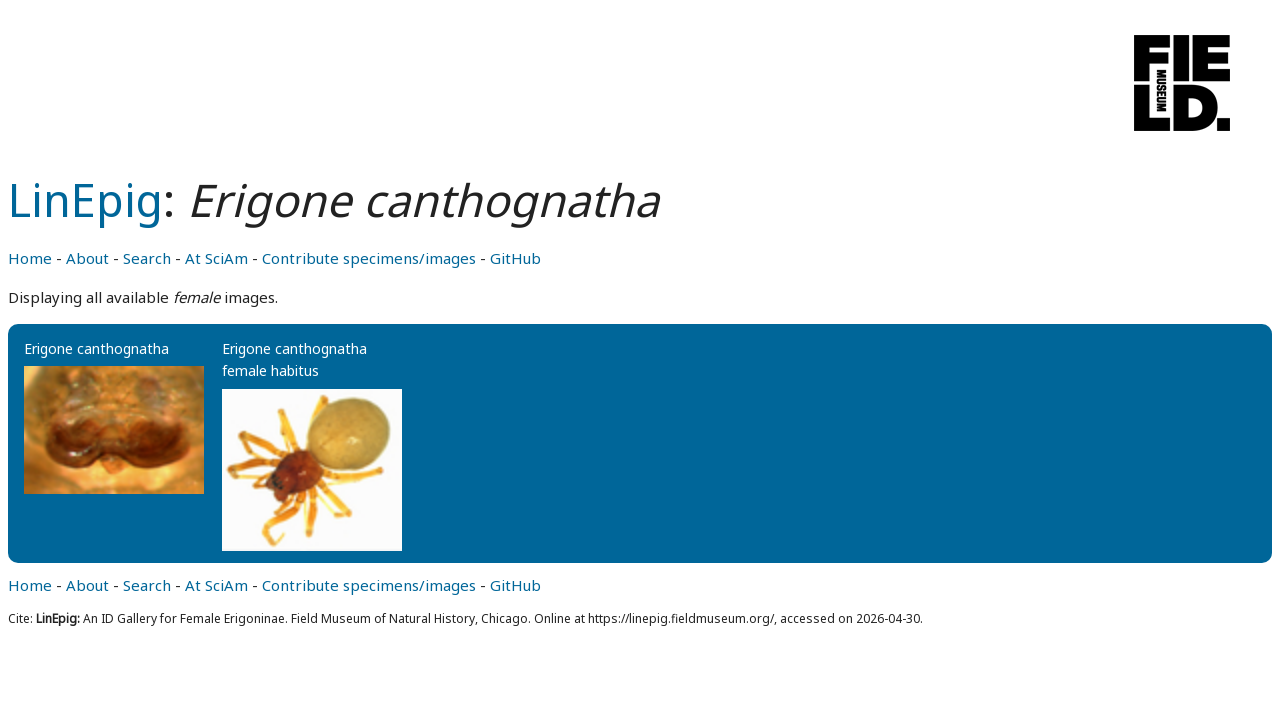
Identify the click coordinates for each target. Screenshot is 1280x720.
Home (30, 258)
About (87, 258)
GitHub (515, 258)
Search (147, 258)
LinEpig (85, 199)
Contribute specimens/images (369, 258)
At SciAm (216, 258)
